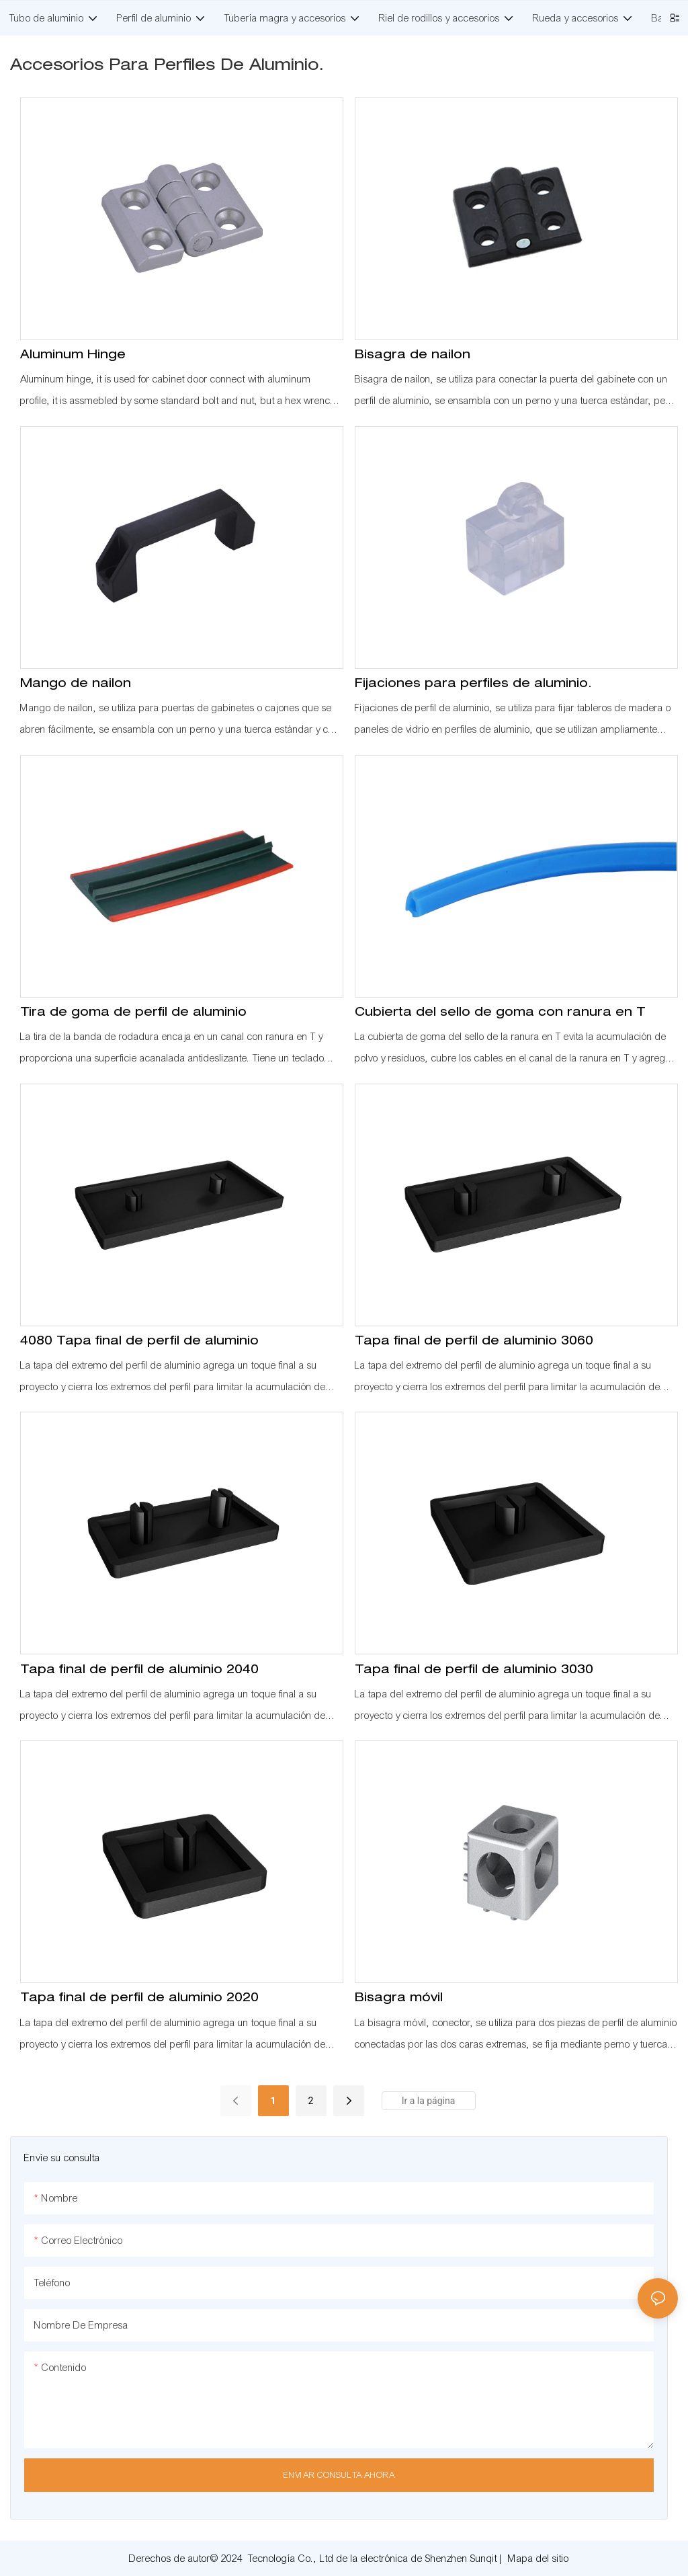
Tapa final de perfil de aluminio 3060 (474, 1342)
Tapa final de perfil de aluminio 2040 (139, 1670)
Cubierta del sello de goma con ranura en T (500, 1013)
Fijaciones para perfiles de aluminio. (473, 684)
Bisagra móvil (399, 1999)
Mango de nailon (75, 684)
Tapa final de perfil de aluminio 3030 (474, 1670)
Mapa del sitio (538, 2558)
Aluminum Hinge (73, 356)
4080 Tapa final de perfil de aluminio (139, 1342)
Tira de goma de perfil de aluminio (133, 1013)
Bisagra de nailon (412, 356)
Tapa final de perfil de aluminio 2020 (139, 1999)
